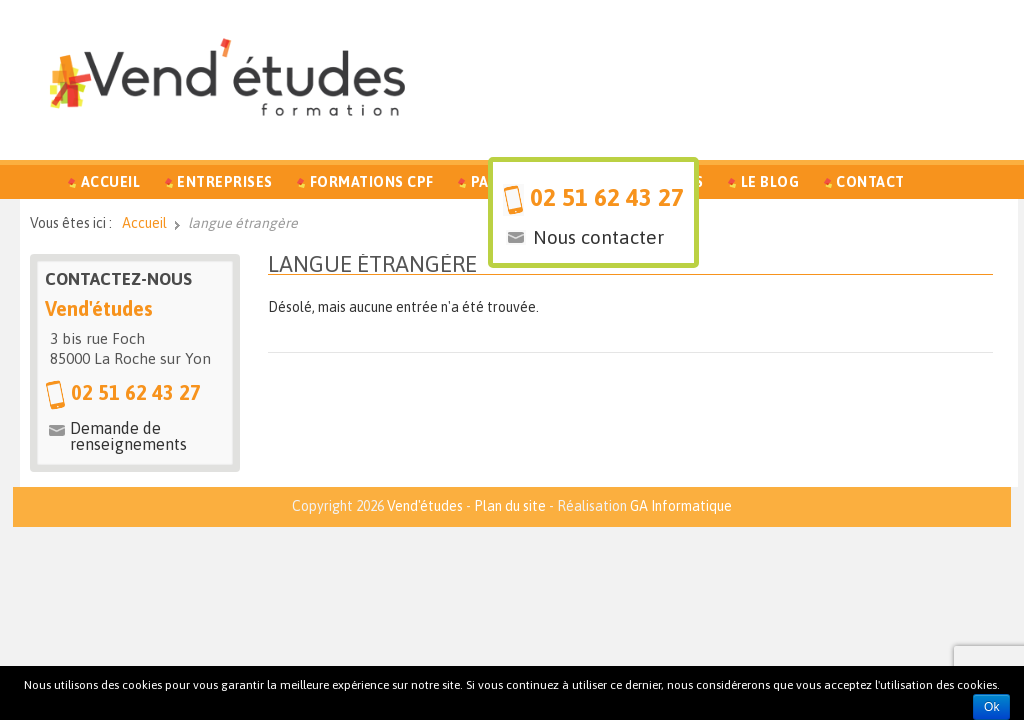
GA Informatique (681, 506)
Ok (991, 707)
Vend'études (425, 506)
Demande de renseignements (128, 436)
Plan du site (510, 506)
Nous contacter (598, 237)
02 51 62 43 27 (607, 197)
